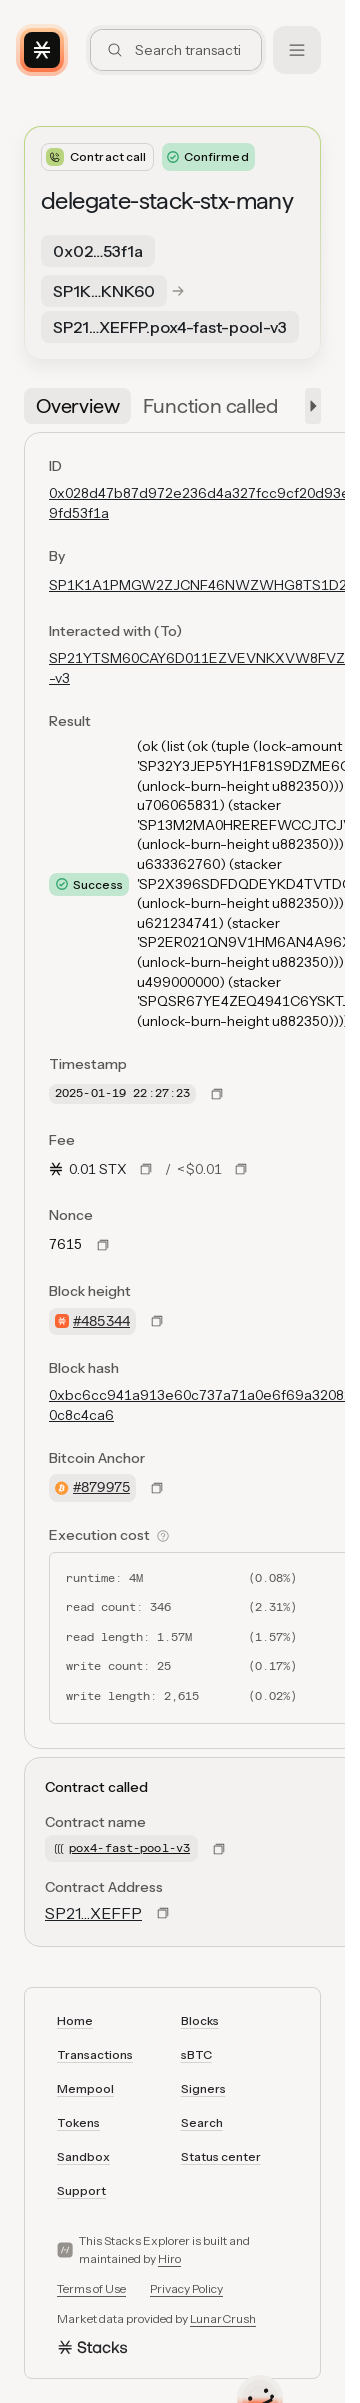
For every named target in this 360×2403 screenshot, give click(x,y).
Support (81, 2190)
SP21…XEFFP (93, 1913)
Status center (221, 2156)
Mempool (85, 2088)
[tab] (77, 406)
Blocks (200, 2020)
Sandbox (83, 2156)
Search (202, 2122)
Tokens (78, 2122)
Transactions (95, 2054)
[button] (309, 406)
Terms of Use (91, 2288)
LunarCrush (223, 2318)
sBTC (196, 2054)
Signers (203, 2088)
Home (75, 2020)
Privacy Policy (186, 2288)
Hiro (169, 2258)
